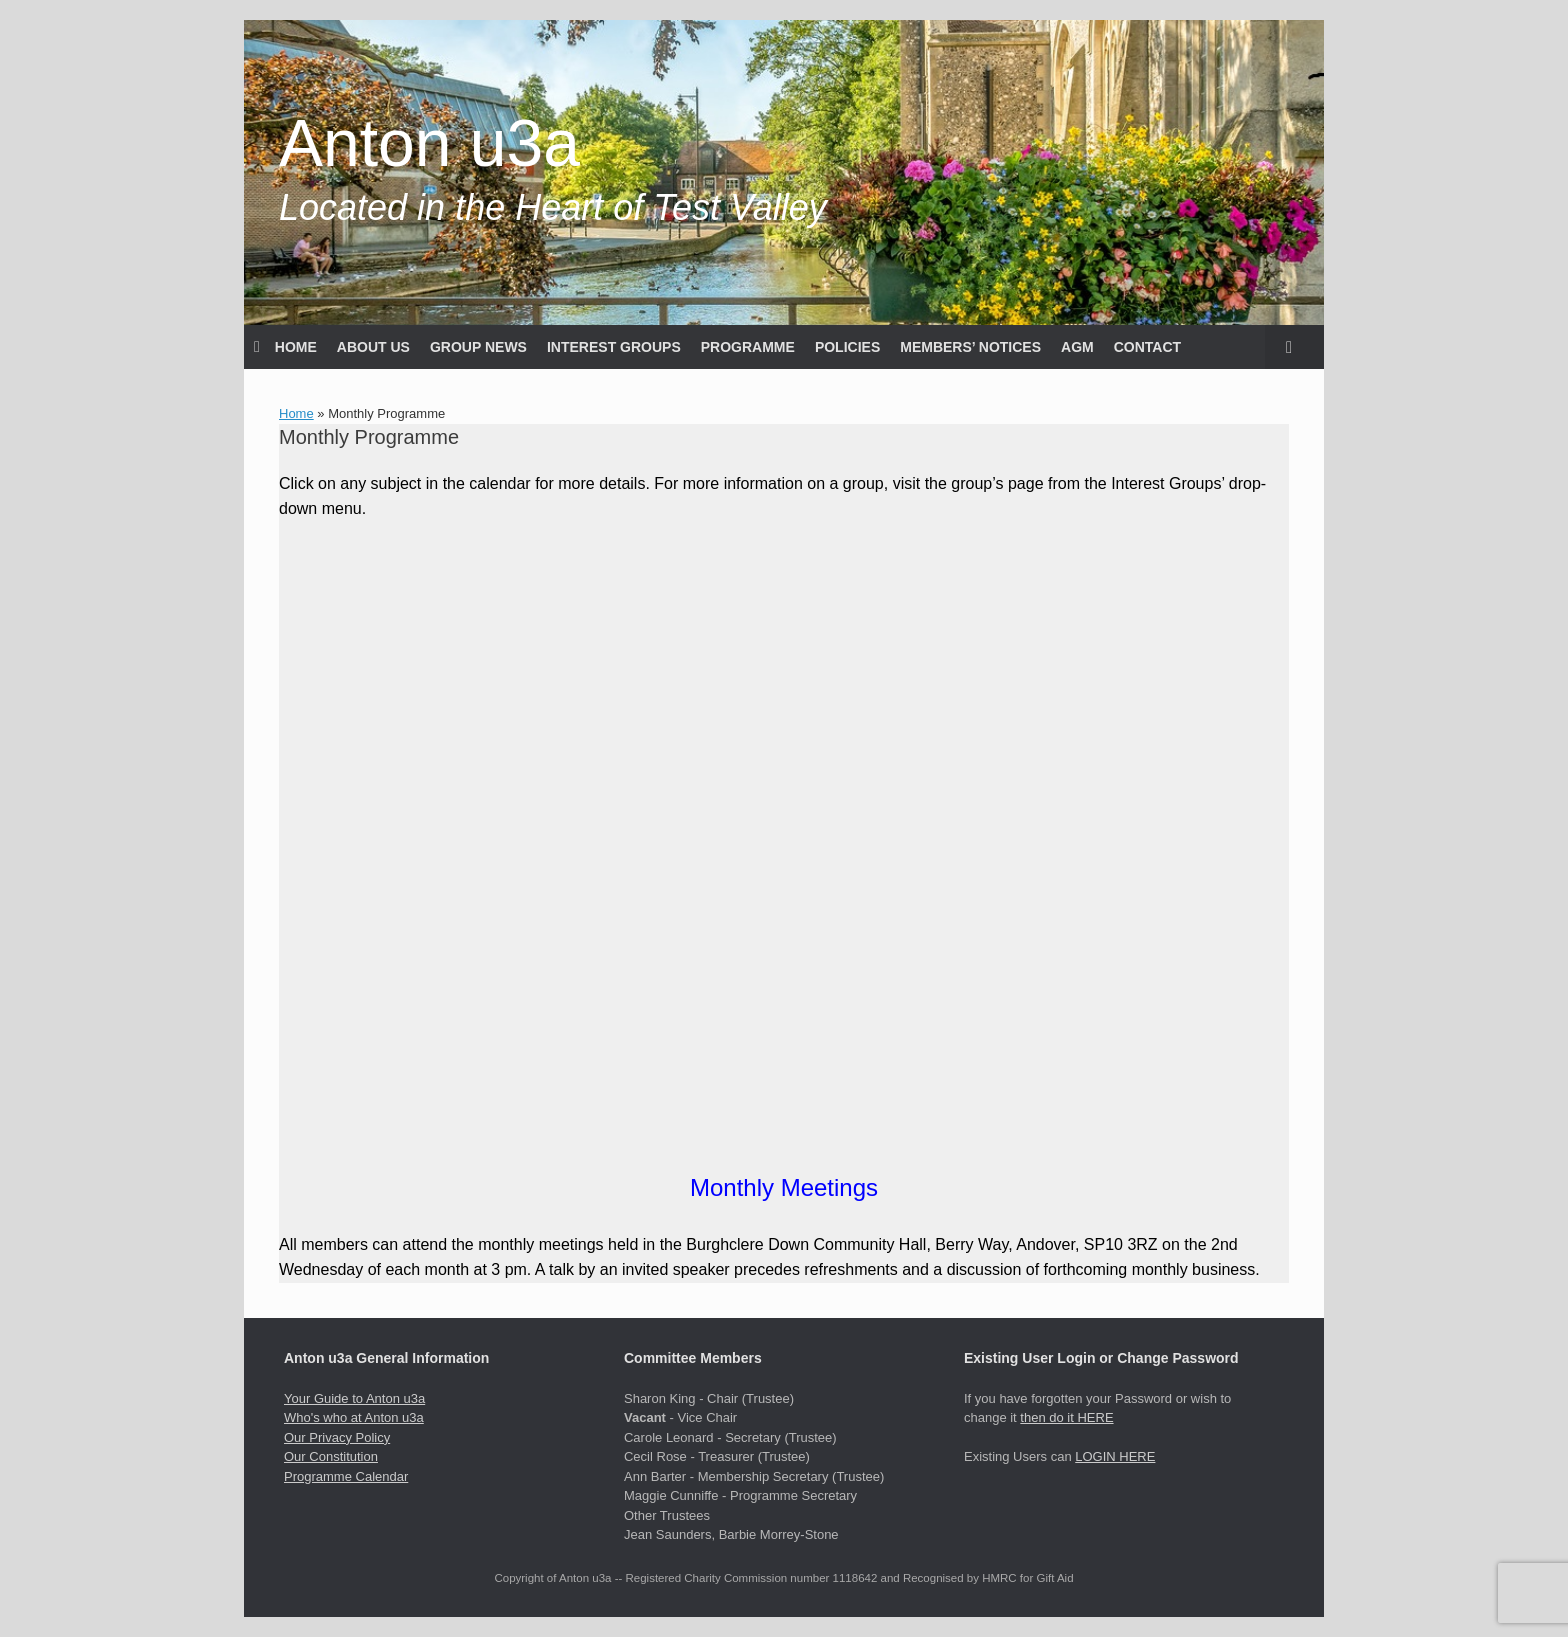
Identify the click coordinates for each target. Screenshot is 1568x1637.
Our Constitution (331, 1456)
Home (296, 413)
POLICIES (847, 347)
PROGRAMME (748, 347)
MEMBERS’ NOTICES (970, 347)
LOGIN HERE (1115, 1456)
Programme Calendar (346, 1476)
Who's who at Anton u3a (354, 1417)
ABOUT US (373, 347)
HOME (285, 347)
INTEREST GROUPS (614, 347)
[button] (1294, 347)
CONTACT (1147, 347)
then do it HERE (1066, 1417)
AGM (1077, 347)
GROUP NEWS (478, 347)
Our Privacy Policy (337, 1437)
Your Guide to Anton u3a (354, 1398)
